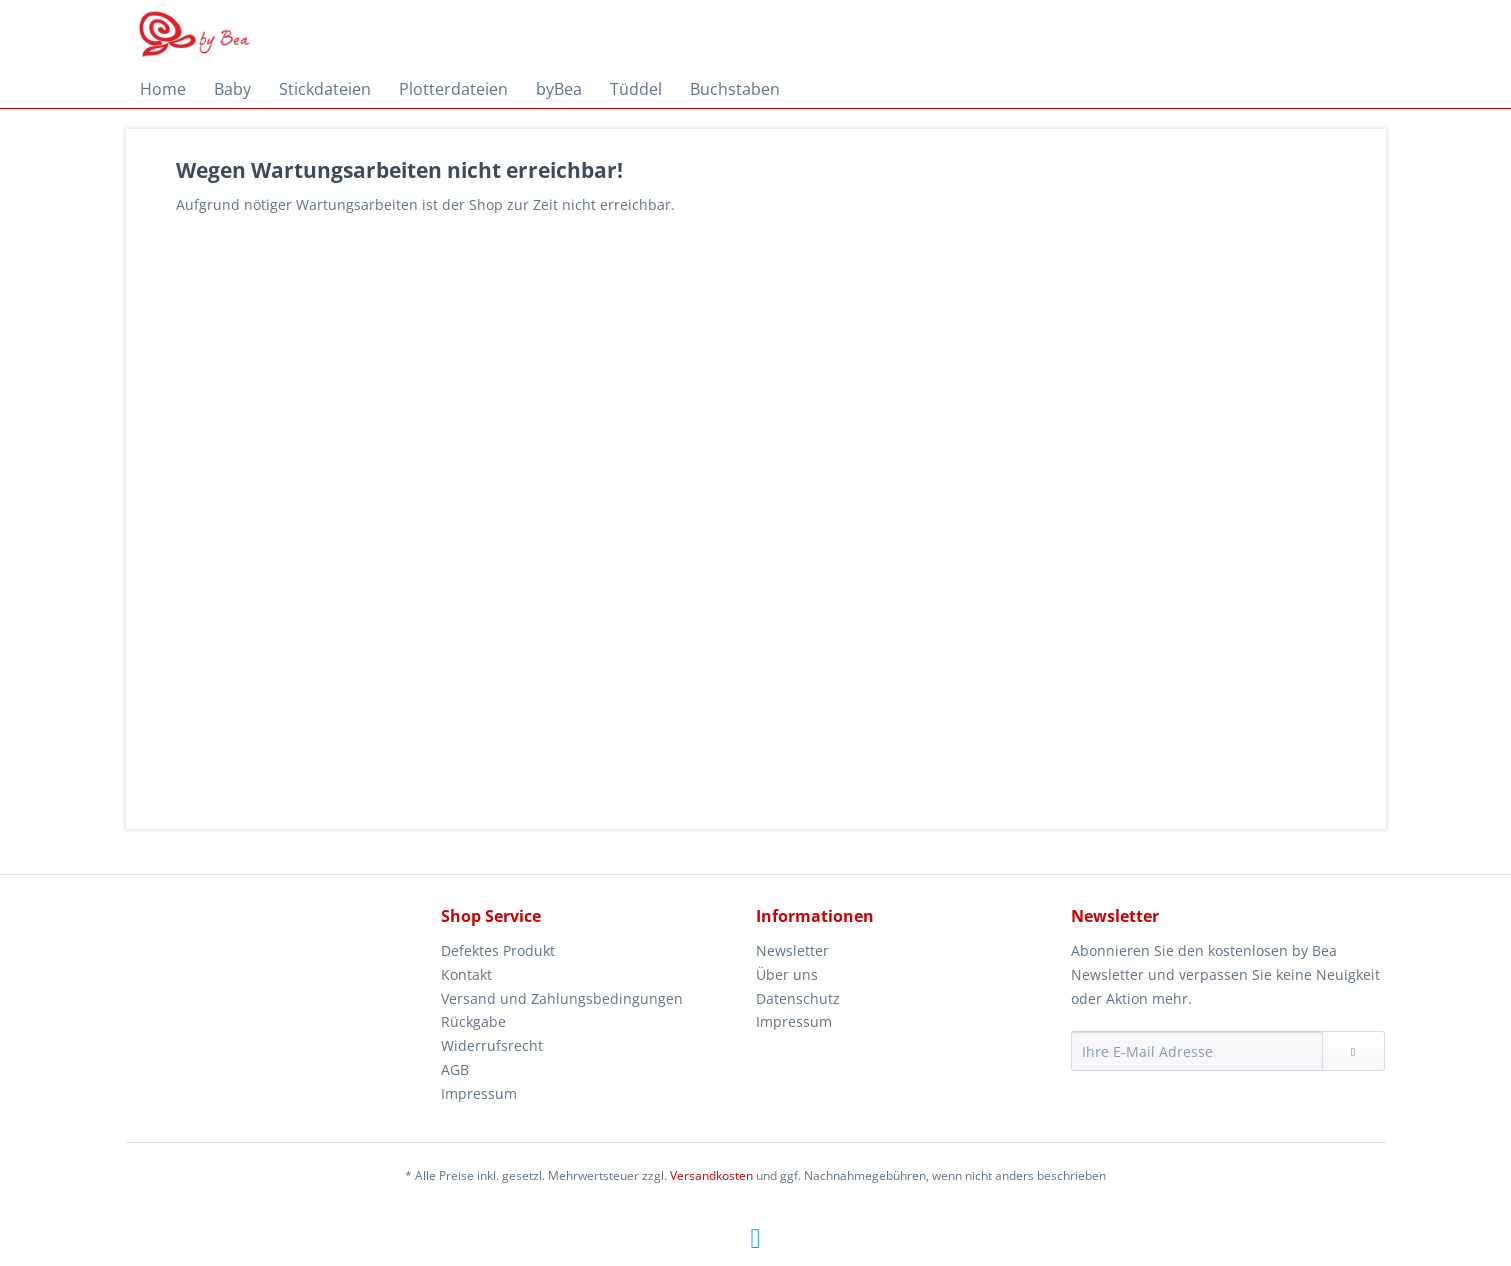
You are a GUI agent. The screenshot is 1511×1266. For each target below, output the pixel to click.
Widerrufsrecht (492, 1045)
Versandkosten (711, 1175)
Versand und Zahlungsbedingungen (562, 998)
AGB (455, 1069)
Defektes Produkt (498, 950)
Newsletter (792, 950)
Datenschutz (798, 998)
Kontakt (466, 974)
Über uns (787, 974)
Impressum (479, 1093)
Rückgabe (473, 1021)
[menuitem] (163, 89)
